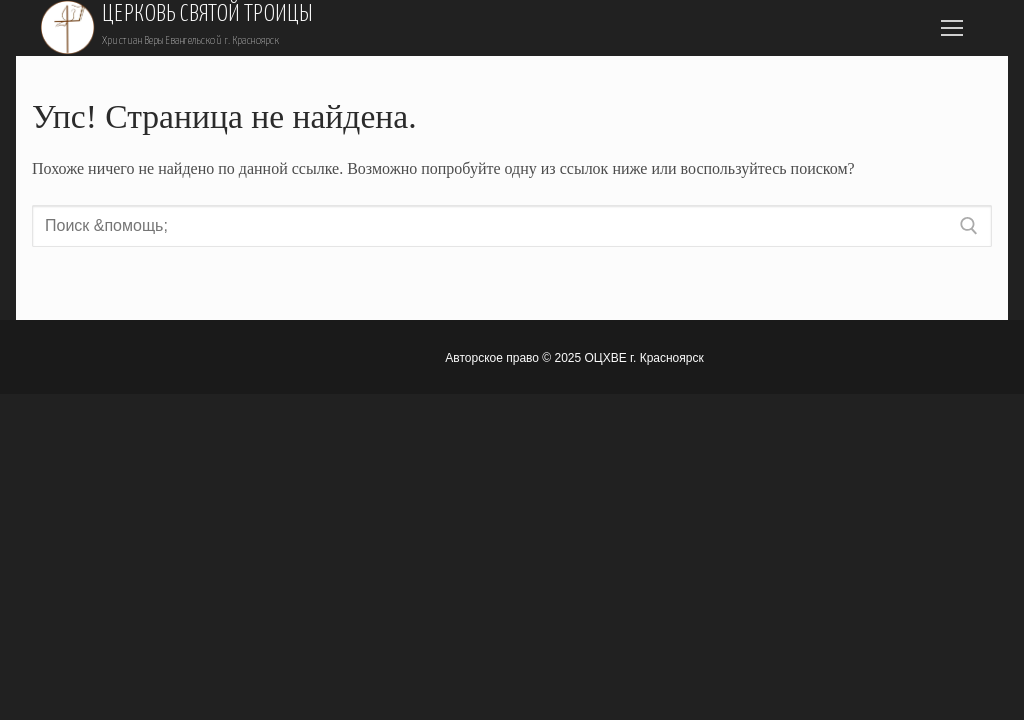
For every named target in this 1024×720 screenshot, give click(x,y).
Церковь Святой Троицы (207, 14)
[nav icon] (952, 28)
